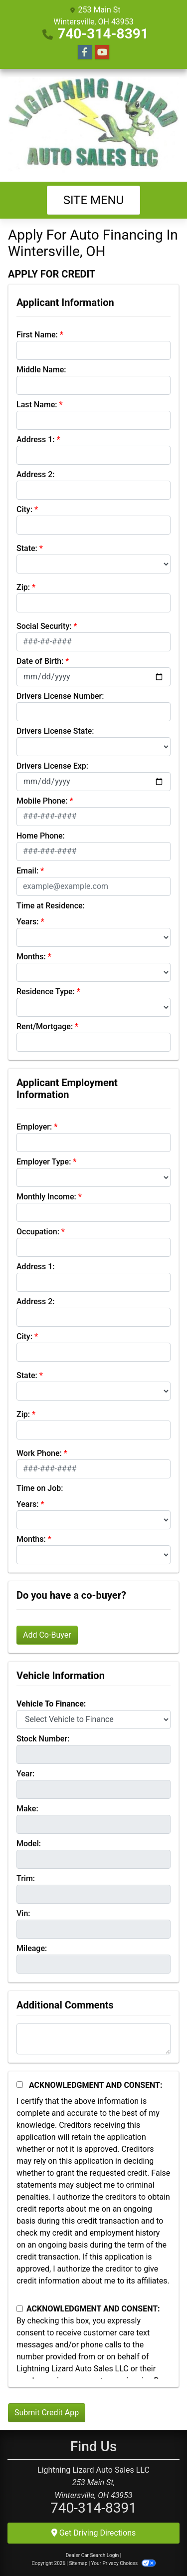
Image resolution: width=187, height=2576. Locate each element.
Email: (27, 870)
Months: (31, 956)
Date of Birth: (39, 661)
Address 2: (35, 474)
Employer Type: (43, 1161)
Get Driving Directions (93, 2533)
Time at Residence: (50, 905)
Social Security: (44, 626)
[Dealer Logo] (93, 125)
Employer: (34, 1127)
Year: (25, 1773)
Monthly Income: (46, 1196)
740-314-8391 (103, 33)
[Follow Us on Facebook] (85, 52)
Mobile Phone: (42, 801)
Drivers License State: (55, 731)
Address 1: (35, 439)
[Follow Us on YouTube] (102, 52)
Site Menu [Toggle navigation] (93, 200)
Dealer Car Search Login (92, 2555)
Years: (27, 921)
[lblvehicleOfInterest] (93, 1719)
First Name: (37, 334)
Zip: (23, 587)
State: (26, 548)
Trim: (25, 1878)
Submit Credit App (46, 2412)
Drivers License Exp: (52, 766)
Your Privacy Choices (123, 2563)
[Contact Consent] (19, 2308)
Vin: (23, 1913)
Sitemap (78, 2563)
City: (24, 509)
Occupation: (37, 1231)
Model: (28, 1843)
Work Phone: (39, 1453)
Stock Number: (42, 1738)
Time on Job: (39, 1488)
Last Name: (36, 404)
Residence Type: (45, 991)
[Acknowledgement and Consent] (19, 2084)
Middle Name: (41, 369)
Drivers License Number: (60, 696)
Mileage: (31, 1948)
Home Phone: (40, 836)
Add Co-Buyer (47, 1635)
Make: (27, 1808)
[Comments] (93, 2038)
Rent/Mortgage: (44, 1026)
